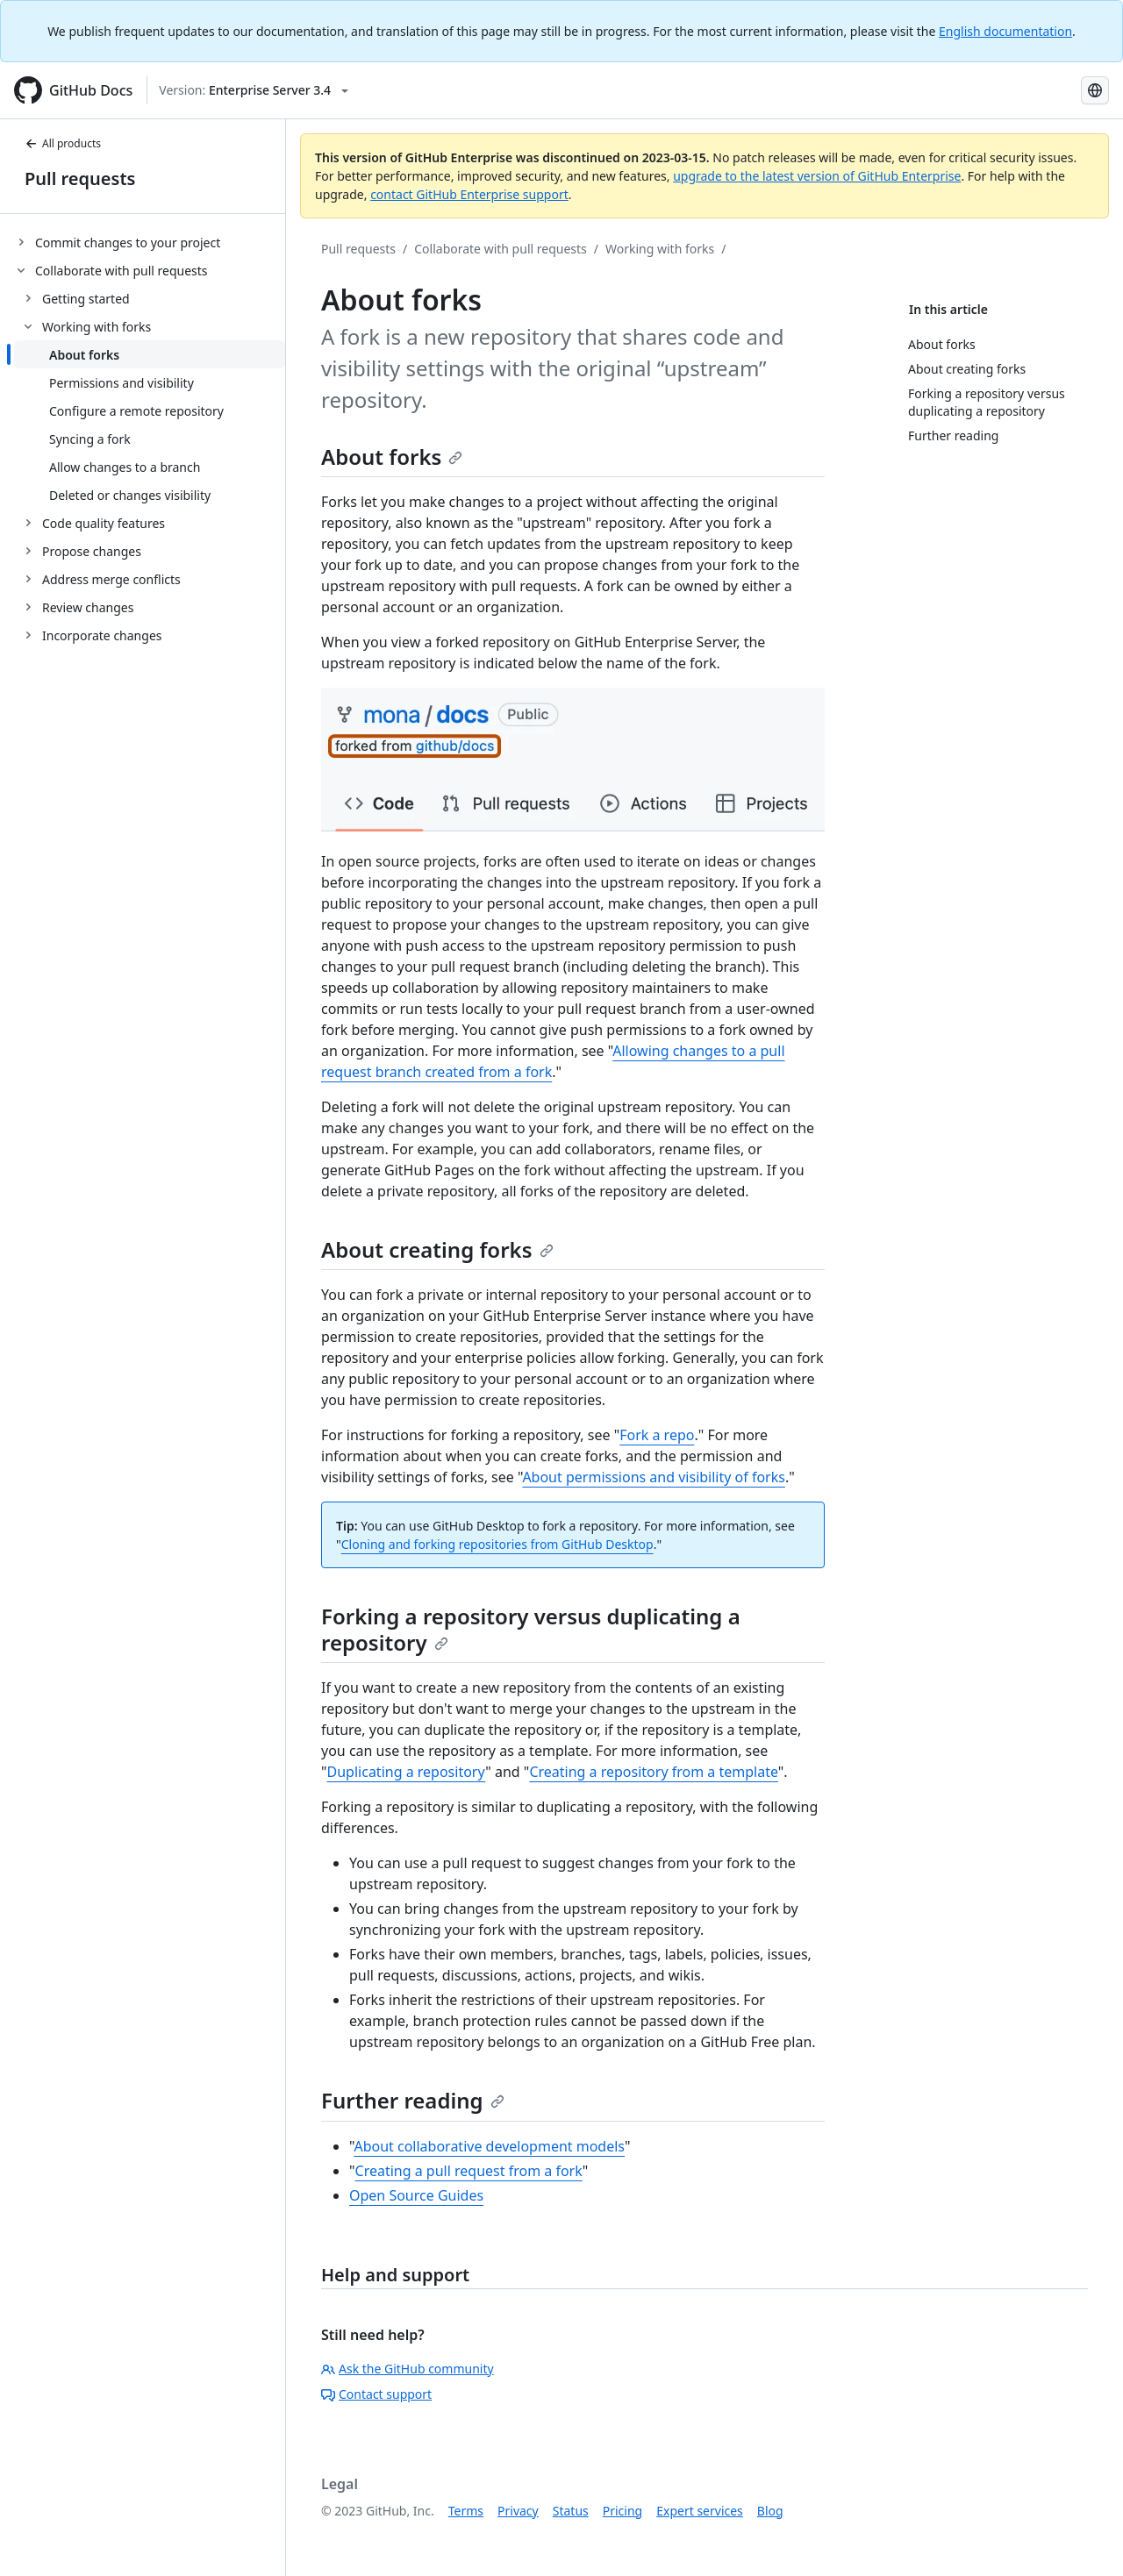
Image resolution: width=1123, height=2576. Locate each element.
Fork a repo (656, 1435)
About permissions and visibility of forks (653, 1477)
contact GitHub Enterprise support (469, 194)
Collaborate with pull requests (500, 248)
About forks (391, 456)
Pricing (622, 2510)
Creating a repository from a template (653, 1771)
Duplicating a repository (406, 1771)
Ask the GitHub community (407, 2368)
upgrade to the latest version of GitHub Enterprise (817, 176)
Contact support (376, 2394)
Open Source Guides (416, 2195)
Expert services (699, 2510)
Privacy (518, 2510)
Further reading (412, 2100)
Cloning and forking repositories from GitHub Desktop (497, 1544)
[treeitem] (149, 242)
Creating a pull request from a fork (469, 2170)
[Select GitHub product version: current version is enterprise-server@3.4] (253, 90)
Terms (465, 2510)
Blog (770, 2510)
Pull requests (80, 178)
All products (63, 143)
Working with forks (659, 248)
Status (571, 2510)
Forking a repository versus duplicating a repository (530, 1629)
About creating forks (437, 1249)
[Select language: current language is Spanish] (1095, 90)
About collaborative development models (489, 2146)
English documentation (1005, 31)
